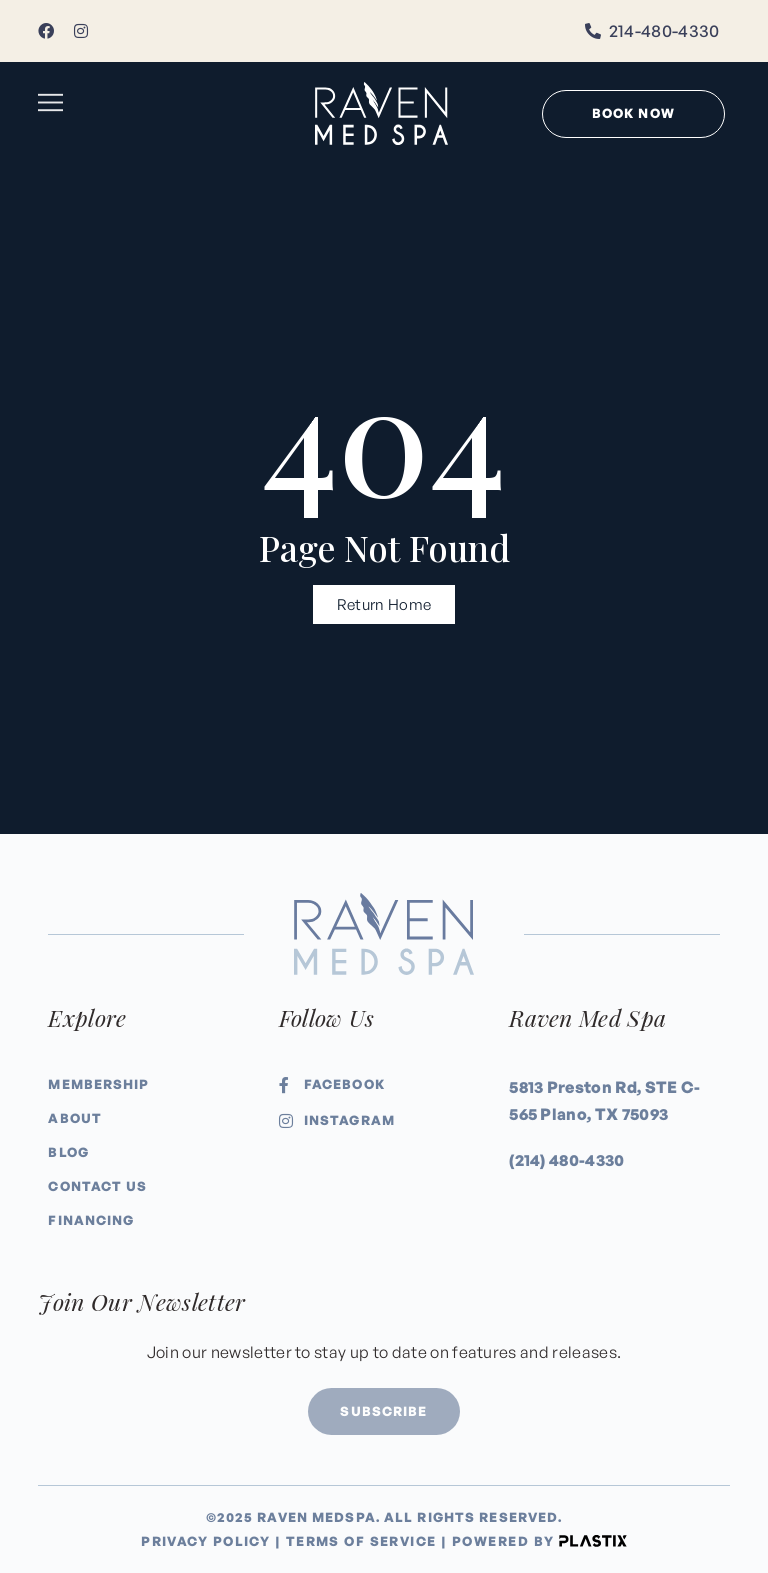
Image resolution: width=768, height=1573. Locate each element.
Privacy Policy (205, 1541)
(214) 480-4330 (566, 1160)
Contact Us (97, 1186)
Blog (68, 1152)
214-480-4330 (664, 30)
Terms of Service (361, 1541)
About (75, 1118)
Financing (91, 1220)
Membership (98, 1084)
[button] (50, 104)
